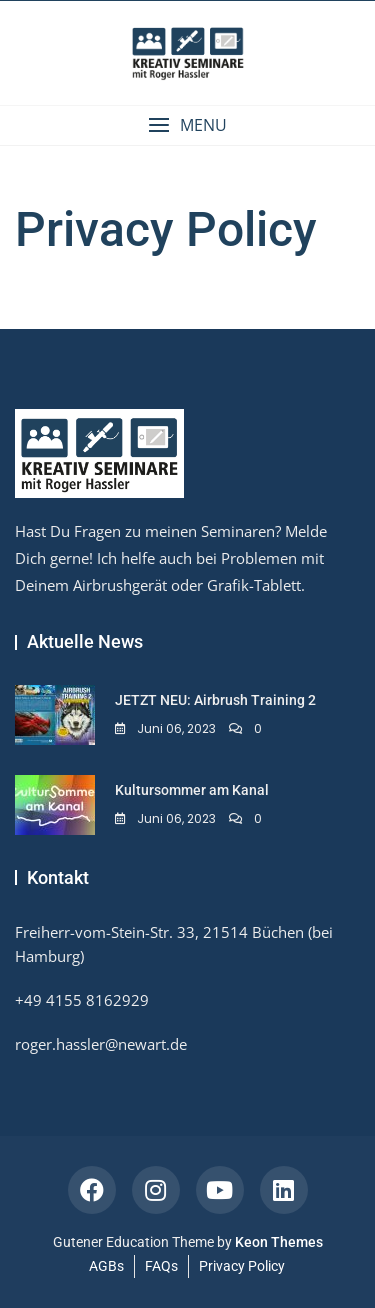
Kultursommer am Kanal (192, 790)
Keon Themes (279, 1242)
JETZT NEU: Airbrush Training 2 (215, 700)
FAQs (161, 1266)
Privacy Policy (242, 1266)
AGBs (106, 1266)
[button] (187, 125)
